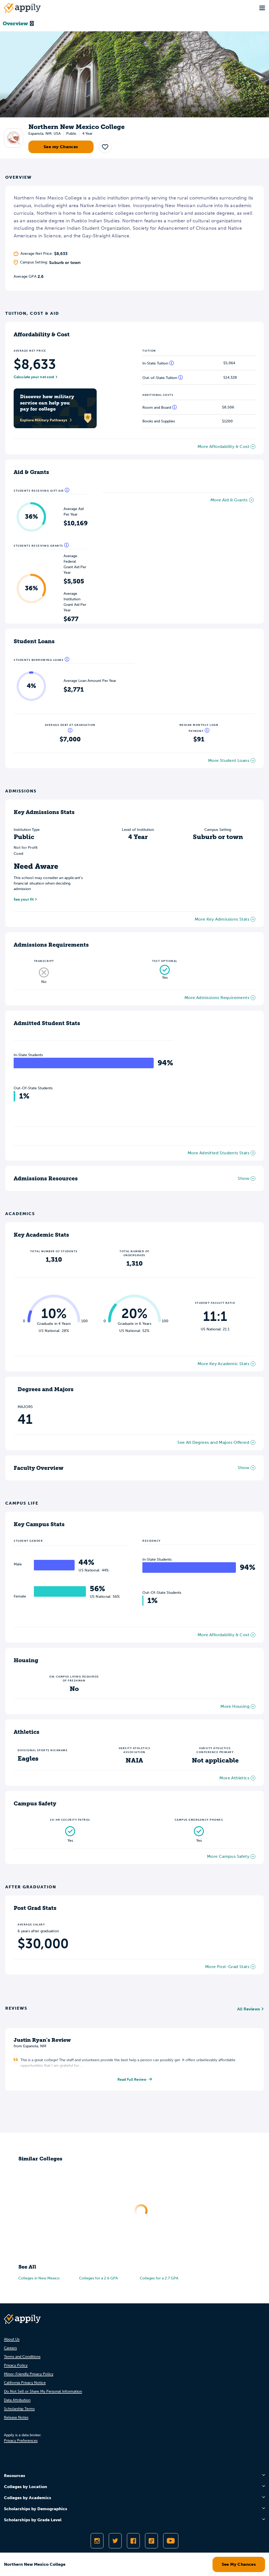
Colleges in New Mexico (39, 2278)
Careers (10, 2348)
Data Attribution (17, 2400)
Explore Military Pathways (46, 420)
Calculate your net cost (34, 377)
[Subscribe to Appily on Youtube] (170, 2540)
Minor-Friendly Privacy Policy (28, 2374)
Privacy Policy (16, 2365)
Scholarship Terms (19, 2409)
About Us (11, 2339)
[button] (105, 147)
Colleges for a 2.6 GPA (98, 2278)
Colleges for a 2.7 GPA (159, 2278)
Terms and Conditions (22, 2356)
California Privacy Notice (25, 2382)
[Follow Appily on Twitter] (115, 2540)
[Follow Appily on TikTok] (151, 2540)
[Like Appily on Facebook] (133, 2540)
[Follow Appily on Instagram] (97, 2540)
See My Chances (239, 2564)
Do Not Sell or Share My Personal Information (43, 2391)
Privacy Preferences (21, 2440)
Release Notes (16, 2417)
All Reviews (248, 2008)
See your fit (24, 899)
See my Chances (61, 146)
